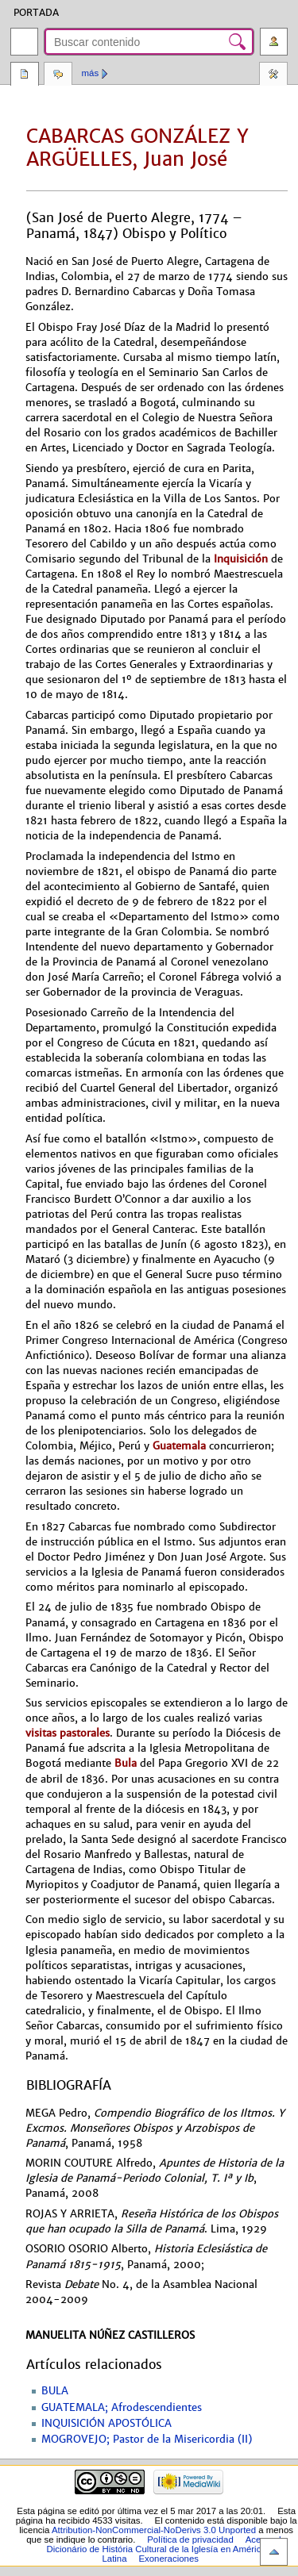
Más (90, 73)
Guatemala (179, 1446)
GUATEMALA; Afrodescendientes (121, 2407)
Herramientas (273, 75)
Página (24, 75)
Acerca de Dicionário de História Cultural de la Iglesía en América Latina (167, 2549)
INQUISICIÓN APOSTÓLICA (106, 2423)
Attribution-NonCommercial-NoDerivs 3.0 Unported (154, 2530)
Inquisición (241, 559)
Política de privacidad (190, 2539)
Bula (125, 1763)
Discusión (58, 75)
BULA (54, 2391)
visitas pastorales (67, 1733)
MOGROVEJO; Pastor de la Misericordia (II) (146, 2439)
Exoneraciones (168, 2558)
